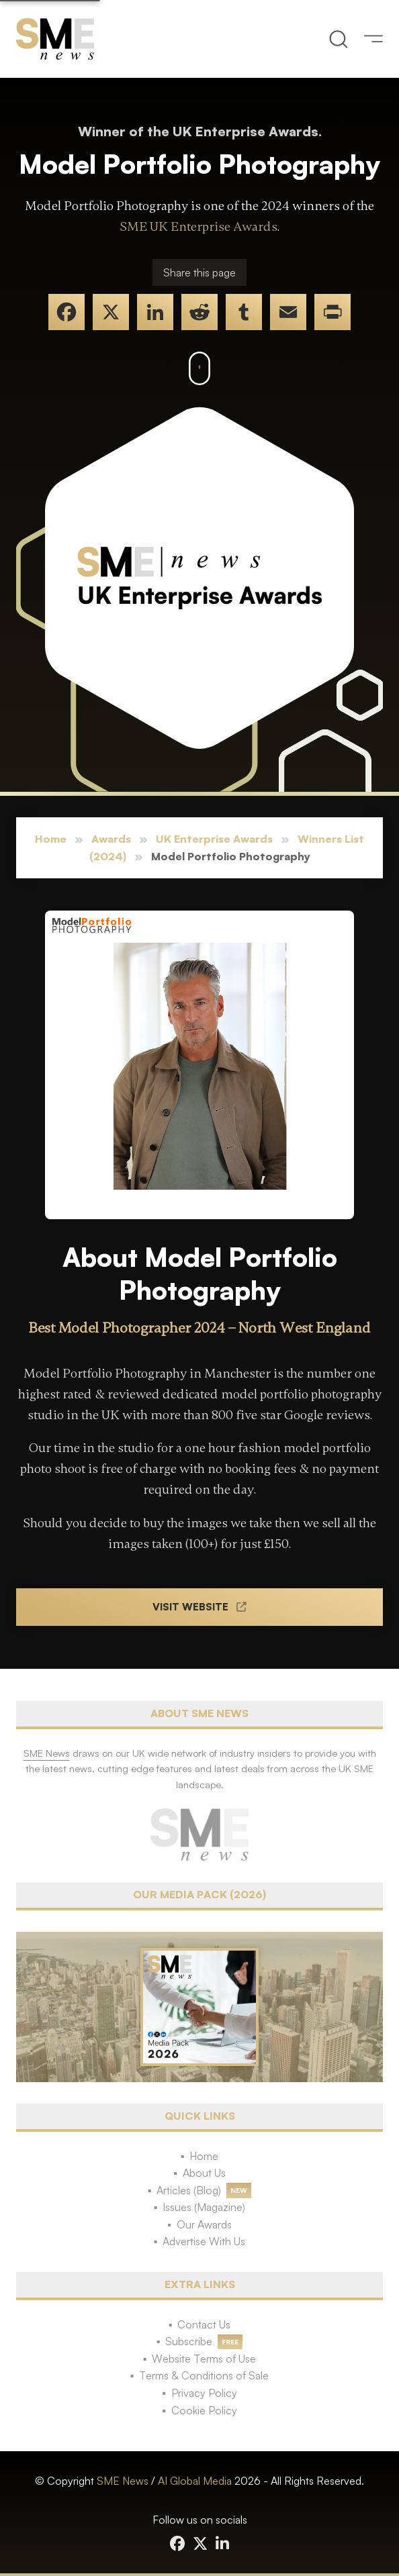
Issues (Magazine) (204, 2207)
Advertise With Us (204, 2241)
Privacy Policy (204, 2393)
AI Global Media (195, 2480)
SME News (122, 2480)
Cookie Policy (204, 2410)
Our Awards (204, 2224)
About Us (204, 2172)
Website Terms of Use (204, 2358)
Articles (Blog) (189, 2190)
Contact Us (203, 2324)
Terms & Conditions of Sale (204, 2375)
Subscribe (188, 2341)
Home (50, 838)
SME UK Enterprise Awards (198, 227)
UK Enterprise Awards (214, 838)
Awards (111, 838)
